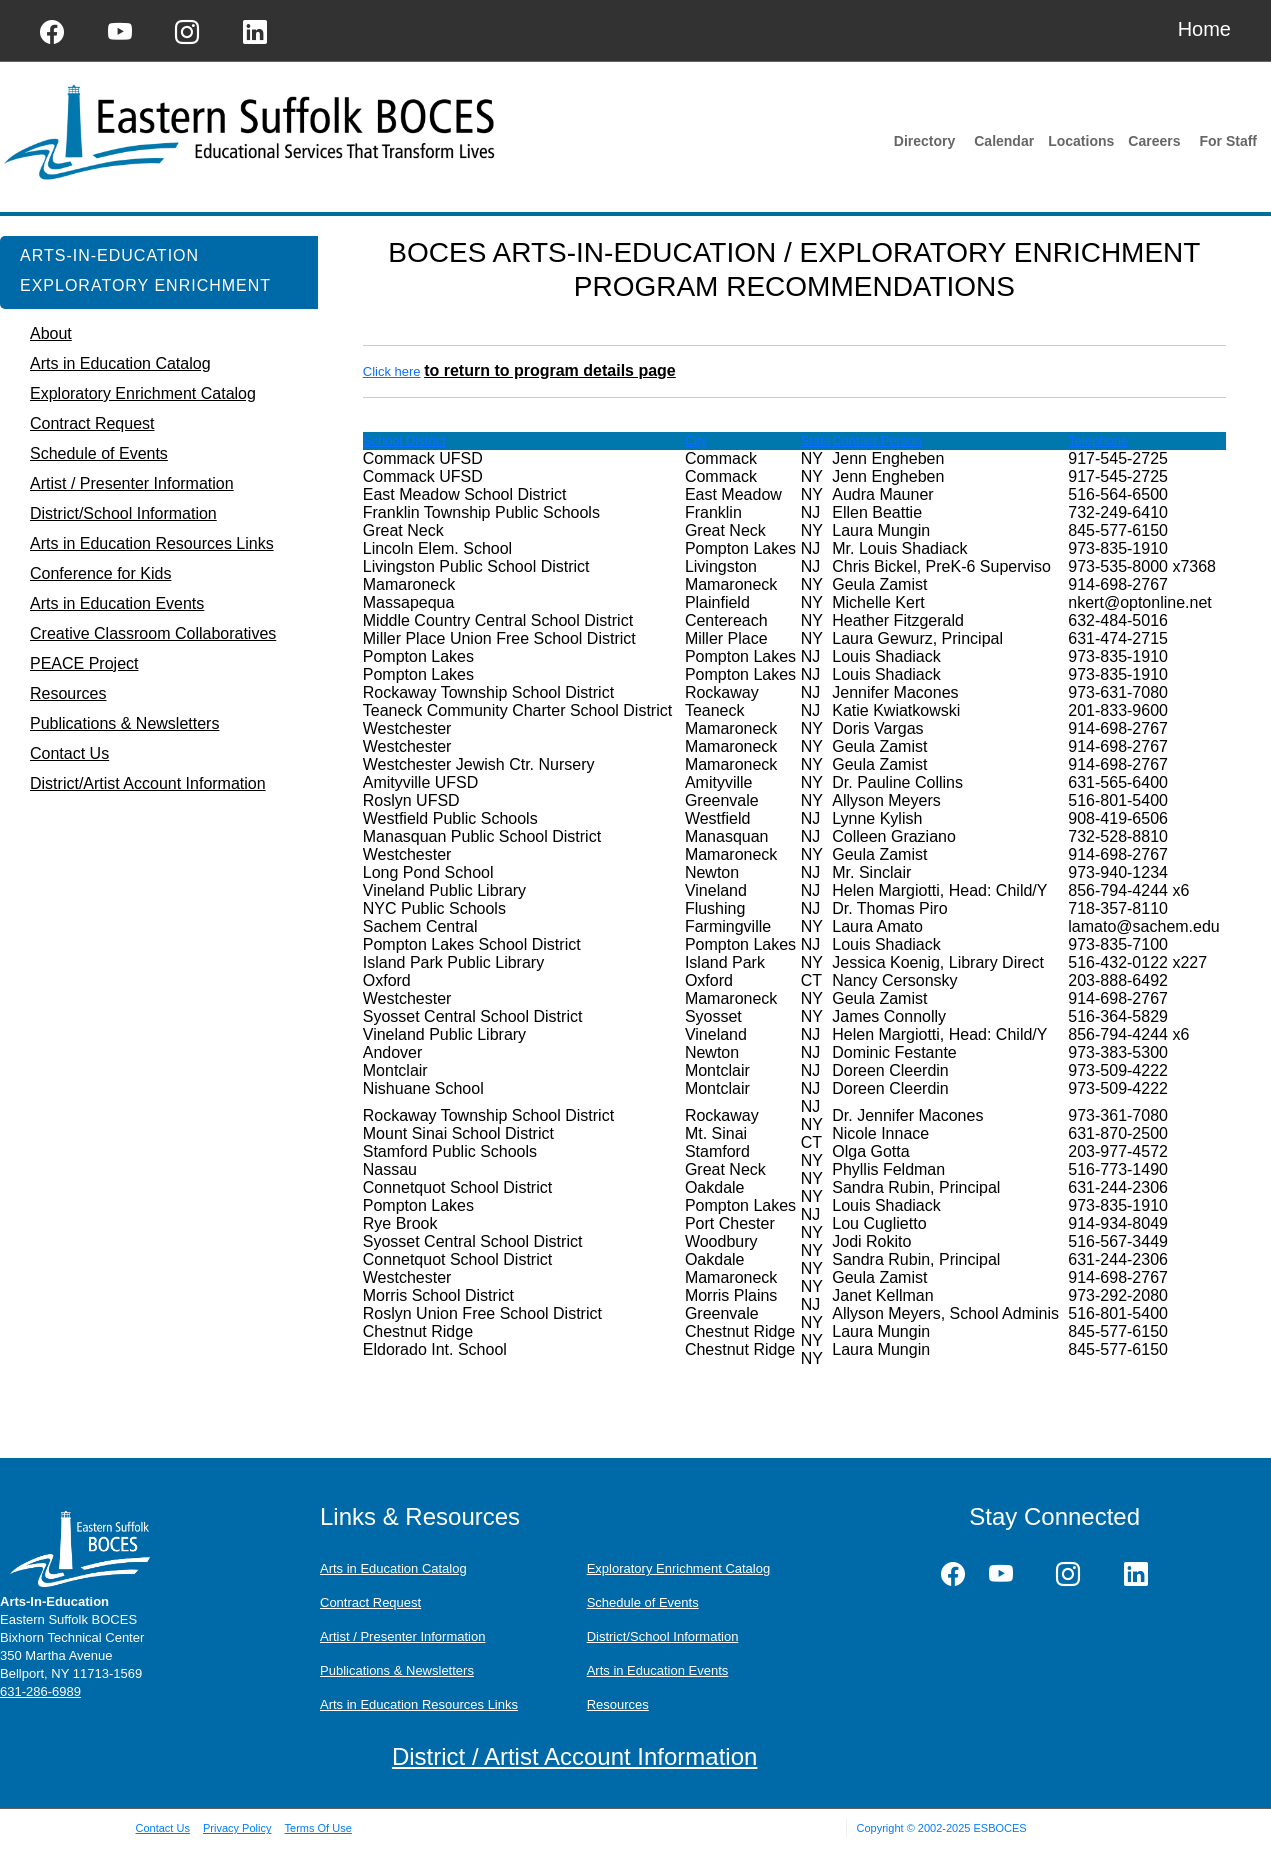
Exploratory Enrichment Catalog (679, 1568)
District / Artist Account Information (574, 1756)
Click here (392, 371)
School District (404, 440)
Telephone (1098, 440)
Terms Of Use (318, 1828)
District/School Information (663, 1636)
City (696, 440)
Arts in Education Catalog (393, 1568)
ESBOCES (999, 1828)
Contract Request (370, 1602)
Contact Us (163, 1828)
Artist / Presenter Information (402, 1636)
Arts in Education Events (658, 1670)
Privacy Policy (237, 1828)
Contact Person (877, 440)
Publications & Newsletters (397, 1670)
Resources (618, 1704)
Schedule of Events (643, 1602)
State (816, 440)
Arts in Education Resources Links (419, 1704)
